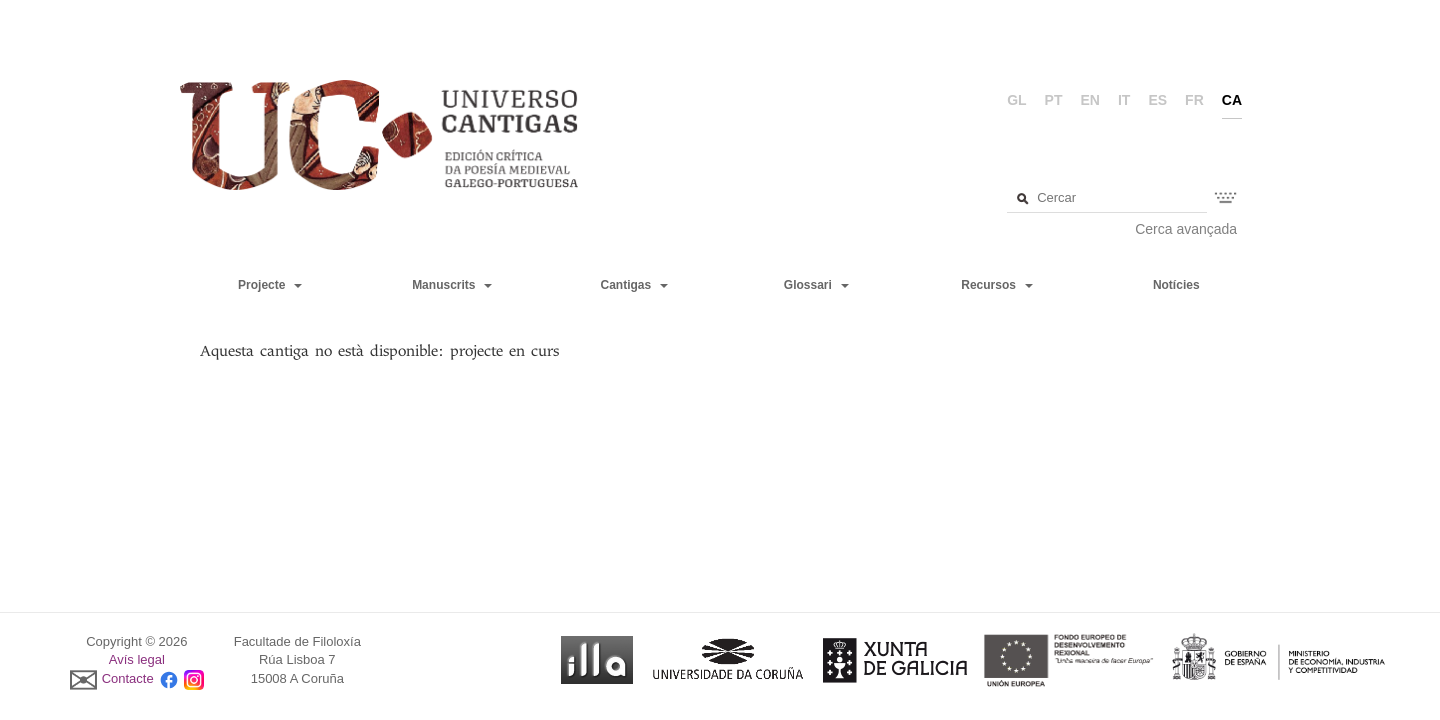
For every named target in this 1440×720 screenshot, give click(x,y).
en (1090, 100)
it (1124, 100)
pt (1054, 100)
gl (1016, 100)
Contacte (128, 678)
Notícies (1176, 285)
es (1157, 100)
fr (1194, 100)
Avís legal (137, 659)
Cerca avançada (1186, 229)
